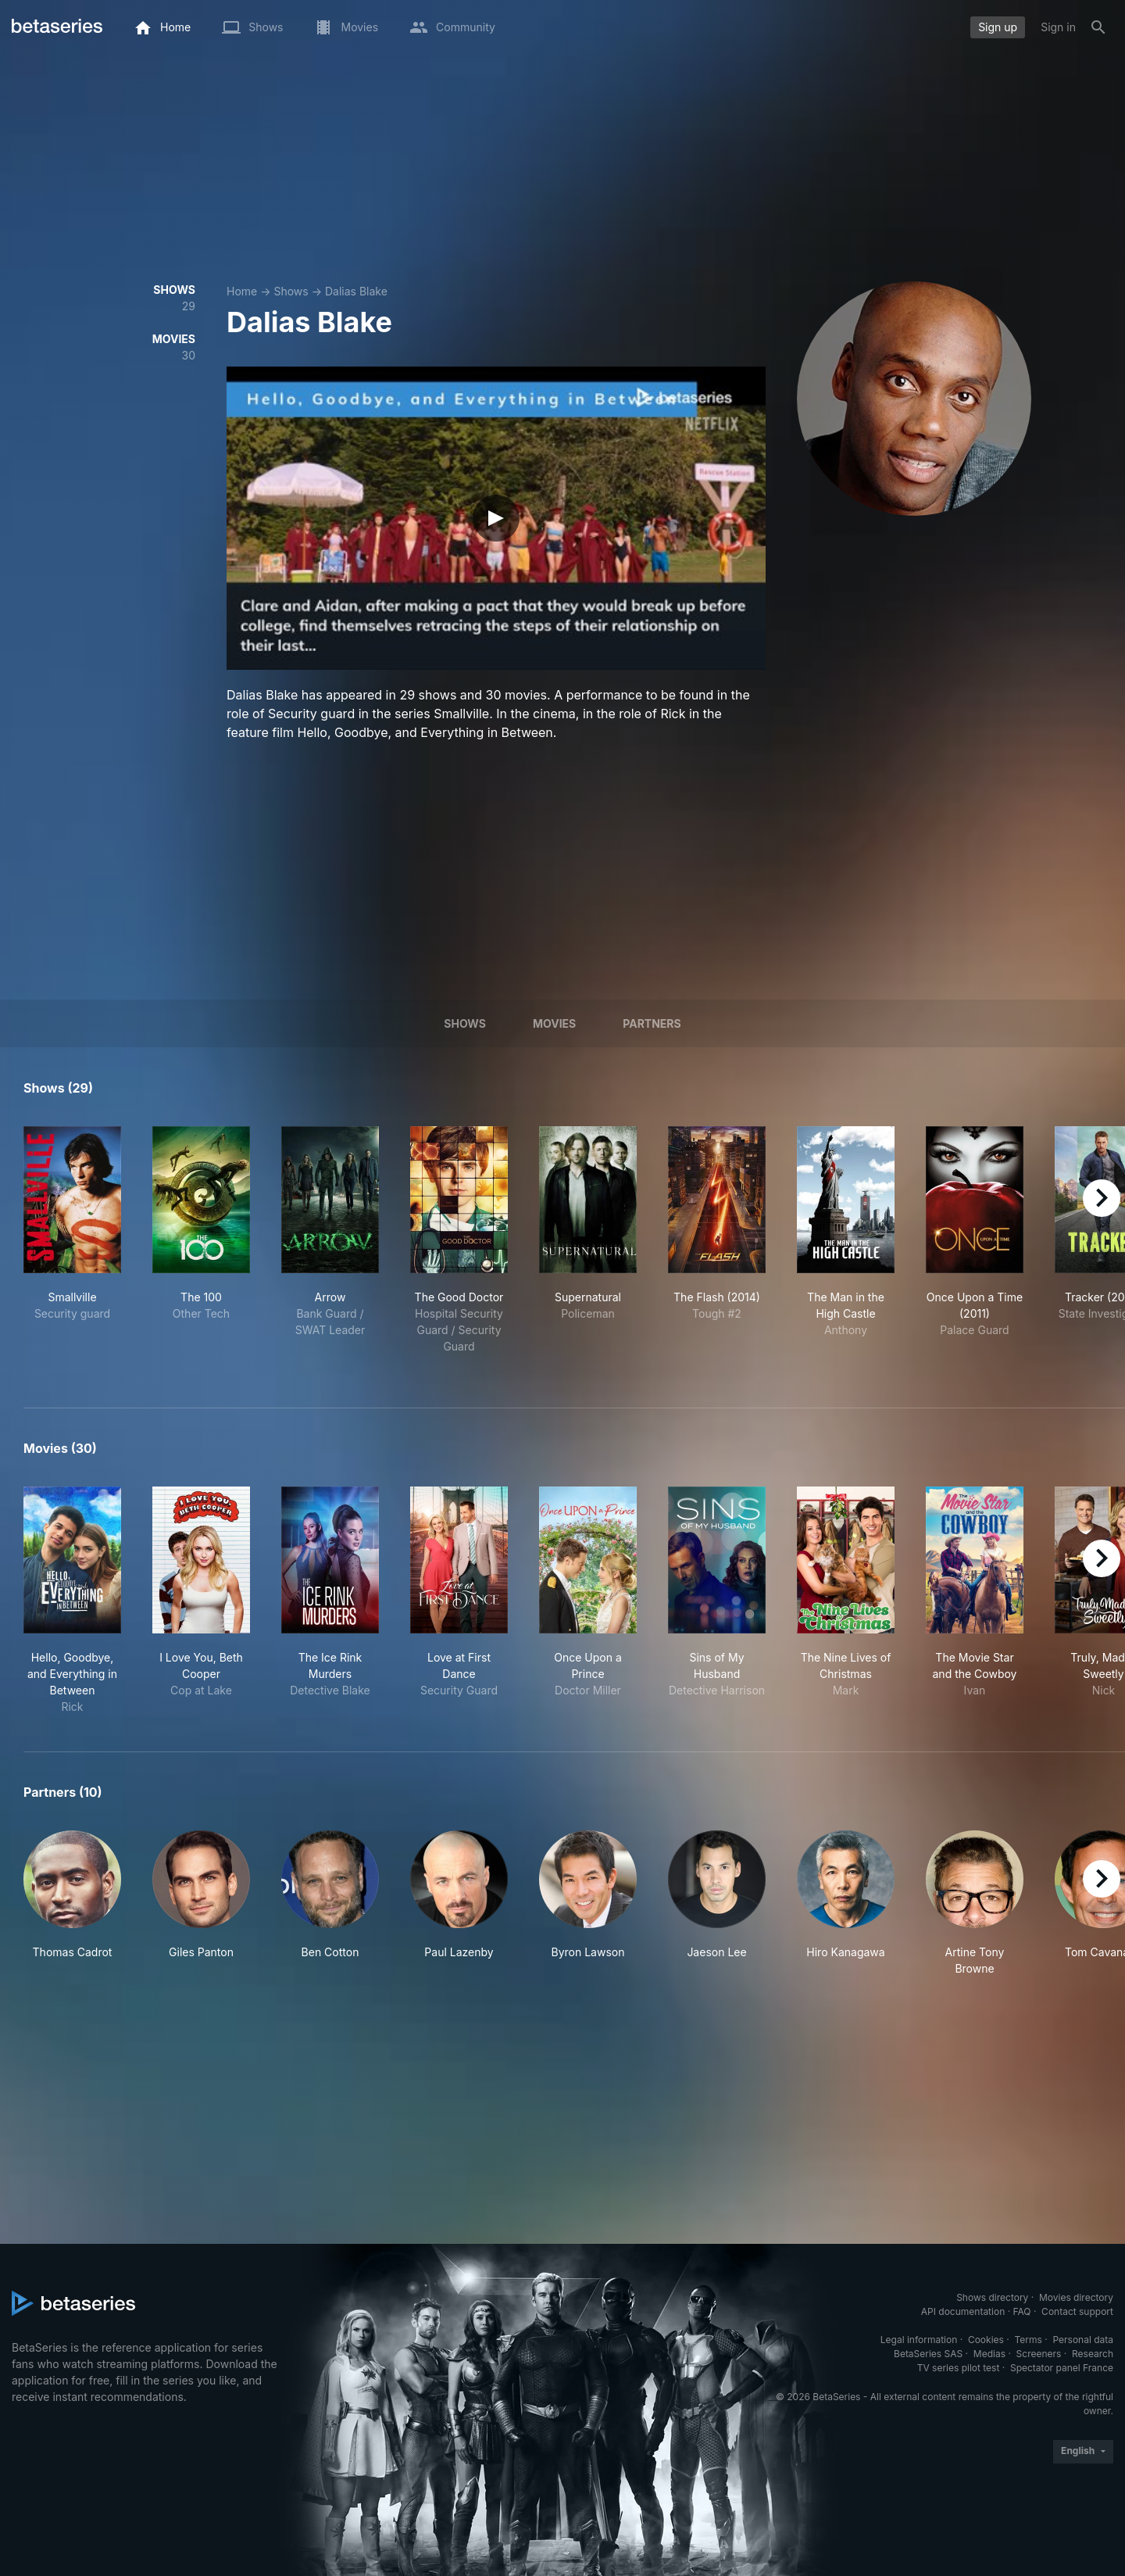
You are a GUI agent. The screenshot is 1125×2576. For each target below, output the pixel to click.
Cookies (986, 2339)
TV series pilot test (958, 2368)
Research (1092, 2354)
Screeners (1039, 2354)
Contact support (1077, 2311)
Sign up (997, 27)
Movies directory (1076, 2297)
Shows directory (992, 2297)
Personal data (1082, 2339)
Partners (651, 1023)
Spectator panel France (1061, 2368)
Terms (1027, 2339)
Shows (290, 291)
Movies (554, 1023)
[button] (72, 1903)
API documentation (963, 2311)
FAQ (1021, 2311)
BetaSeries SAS (928, 2354)
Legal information (919, 2339)
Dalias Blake (356, 291)
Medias (989, 2354)
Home (242, 291)
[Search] (1098, 27)
